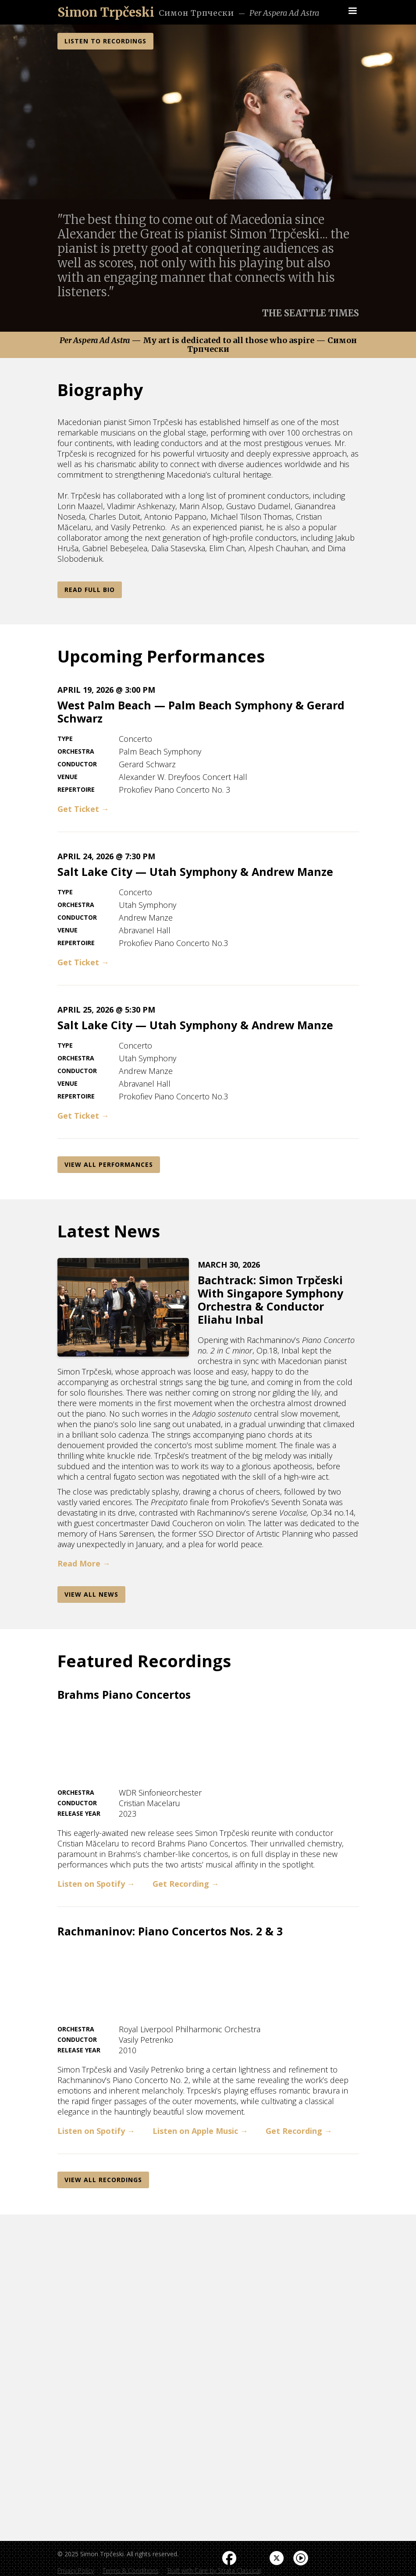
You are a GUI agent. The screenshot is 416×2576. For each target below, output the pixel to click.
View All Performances (108, 1164)
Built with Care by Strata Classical (214, 2570)
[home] (105, 12)
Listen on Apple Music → (200, 2131)
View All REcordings (103, 2180)
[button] (352, 11)
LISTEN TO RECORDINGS (105, 41)
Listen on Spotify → (96, 1883)
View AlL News (91, 1594)
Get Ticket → (83, 809)
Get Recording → (186, 1883)
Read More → (83, 1563)
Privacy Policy (75, 2570)
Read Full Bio (89, 589)
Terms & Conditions (131, 2570)
